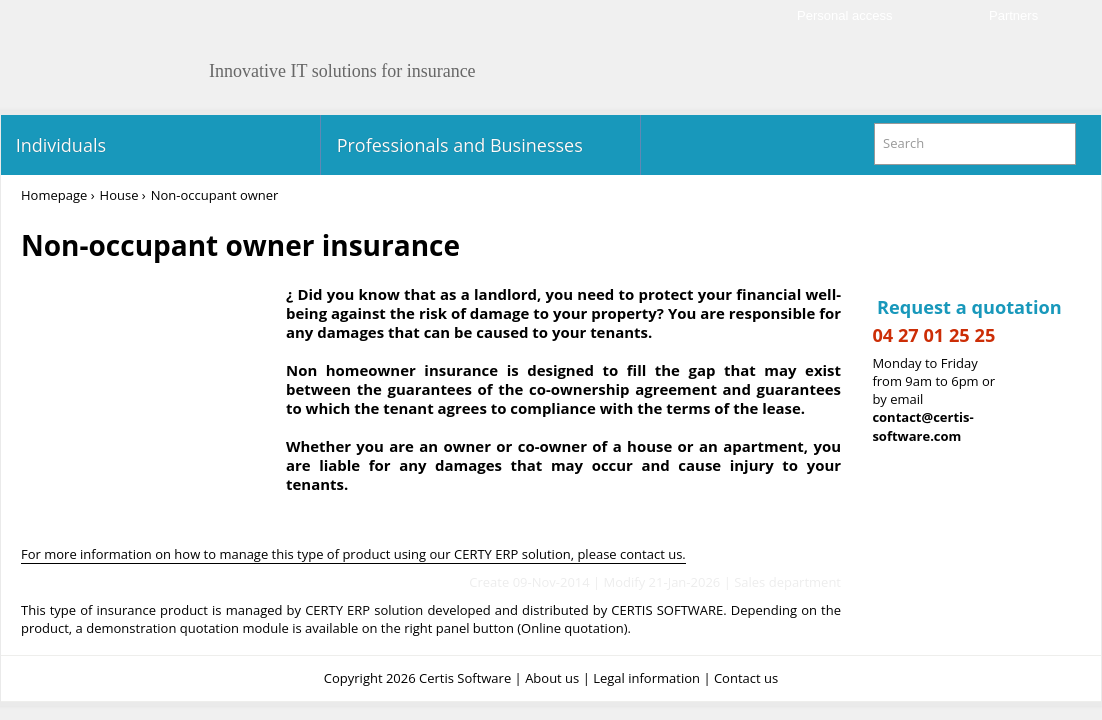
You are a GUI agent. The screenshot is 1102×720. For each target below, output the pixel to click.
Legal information (646, 678)
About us (552, 678)
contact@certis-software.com (922, 426)
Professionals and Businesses (457, 145)
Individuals (58, 145)
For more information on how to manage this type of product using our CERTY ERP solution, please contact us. (353, 554)
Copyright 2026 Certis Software (417, 678)
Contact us (746, 678)
